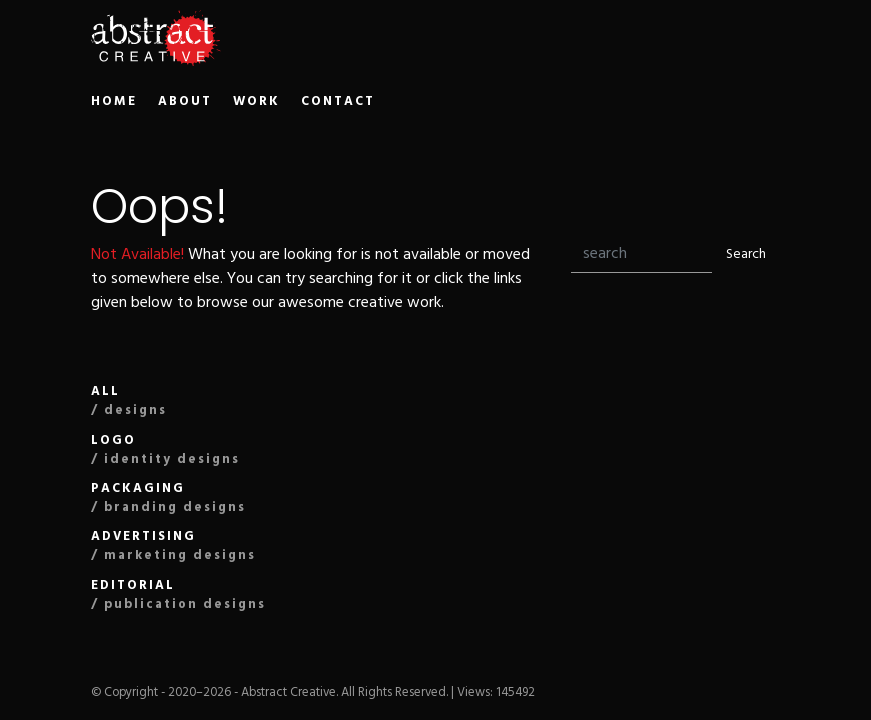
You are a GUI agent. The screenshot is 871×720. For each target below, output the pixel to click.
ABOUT (185, 101)
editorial (178, 595)
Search (746, 254)
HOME (114, 101)
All (129, 401)
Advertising (173, 546)
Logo (165, 450)
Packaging (168, 498)
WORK (256, 101)
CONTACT (338, 101)
